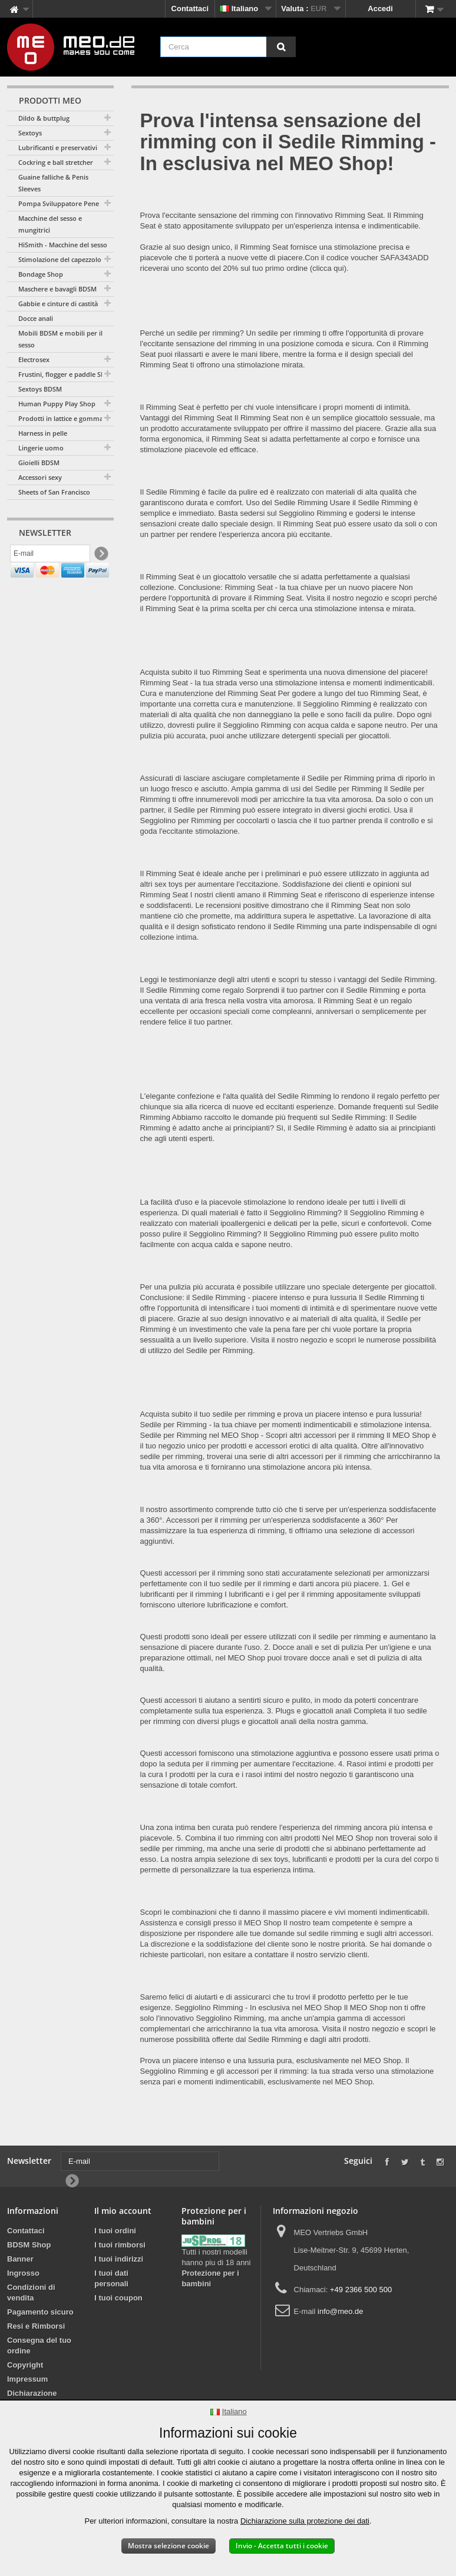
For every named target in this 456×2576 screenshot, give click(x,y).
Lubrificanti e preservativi (57, 147)
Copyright (25, 2364)
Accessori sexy (40, 477)
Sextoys (30, 132)
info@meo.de (341, 2311)
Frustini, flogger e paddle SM (62, 374)
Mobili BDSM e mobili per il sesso (60, 339)
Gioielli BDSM (39, 462)
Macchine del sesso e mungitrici (50, 224)
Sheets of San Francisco (54, 492)
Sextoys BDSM (40, 388)
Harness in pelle (42, 433)
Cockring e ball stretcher (55, 162)
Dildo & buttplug (44, 118)
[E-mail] (50, 555)
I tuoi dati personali (111, 2278)
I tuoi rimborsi (120, 2244)
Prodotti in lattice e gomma (60, 418)
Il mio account (122, 2210)
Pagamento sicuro (40, 2312)
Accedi (380, 8)
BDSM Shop (29, 2244)
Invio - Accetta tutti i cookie (282, 2546)
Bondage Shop (40, 274)
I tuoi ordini (115, 2230)
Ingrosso (23, 2273)
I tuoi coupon (118, 2297)
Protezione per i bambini (210, 2278)
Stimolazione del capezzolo (59, 259)
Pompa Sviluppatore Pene (58, 203)
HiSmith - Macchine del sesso (62, 244)
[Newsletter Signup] (100, 555)
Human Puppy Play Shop (56, 403)
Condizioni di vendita (31, 2292)
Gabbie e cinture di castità (58, 303)
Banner (20, 2259)
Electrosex (33, 359)
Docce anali (35, 318)
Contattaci (190, 8)
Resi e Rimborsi (36, 2326)
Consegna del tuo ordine (39, 2345)
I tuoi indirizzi (118, 2259)
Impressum (27, 2379)
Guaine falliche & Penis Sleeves (53, 183)
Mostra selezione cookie (168, 2546)
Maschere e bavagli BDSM (57, 288)
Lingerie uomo (41, 447)
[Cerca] (281, 47)
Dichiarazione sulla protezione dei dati (304, 2521)
